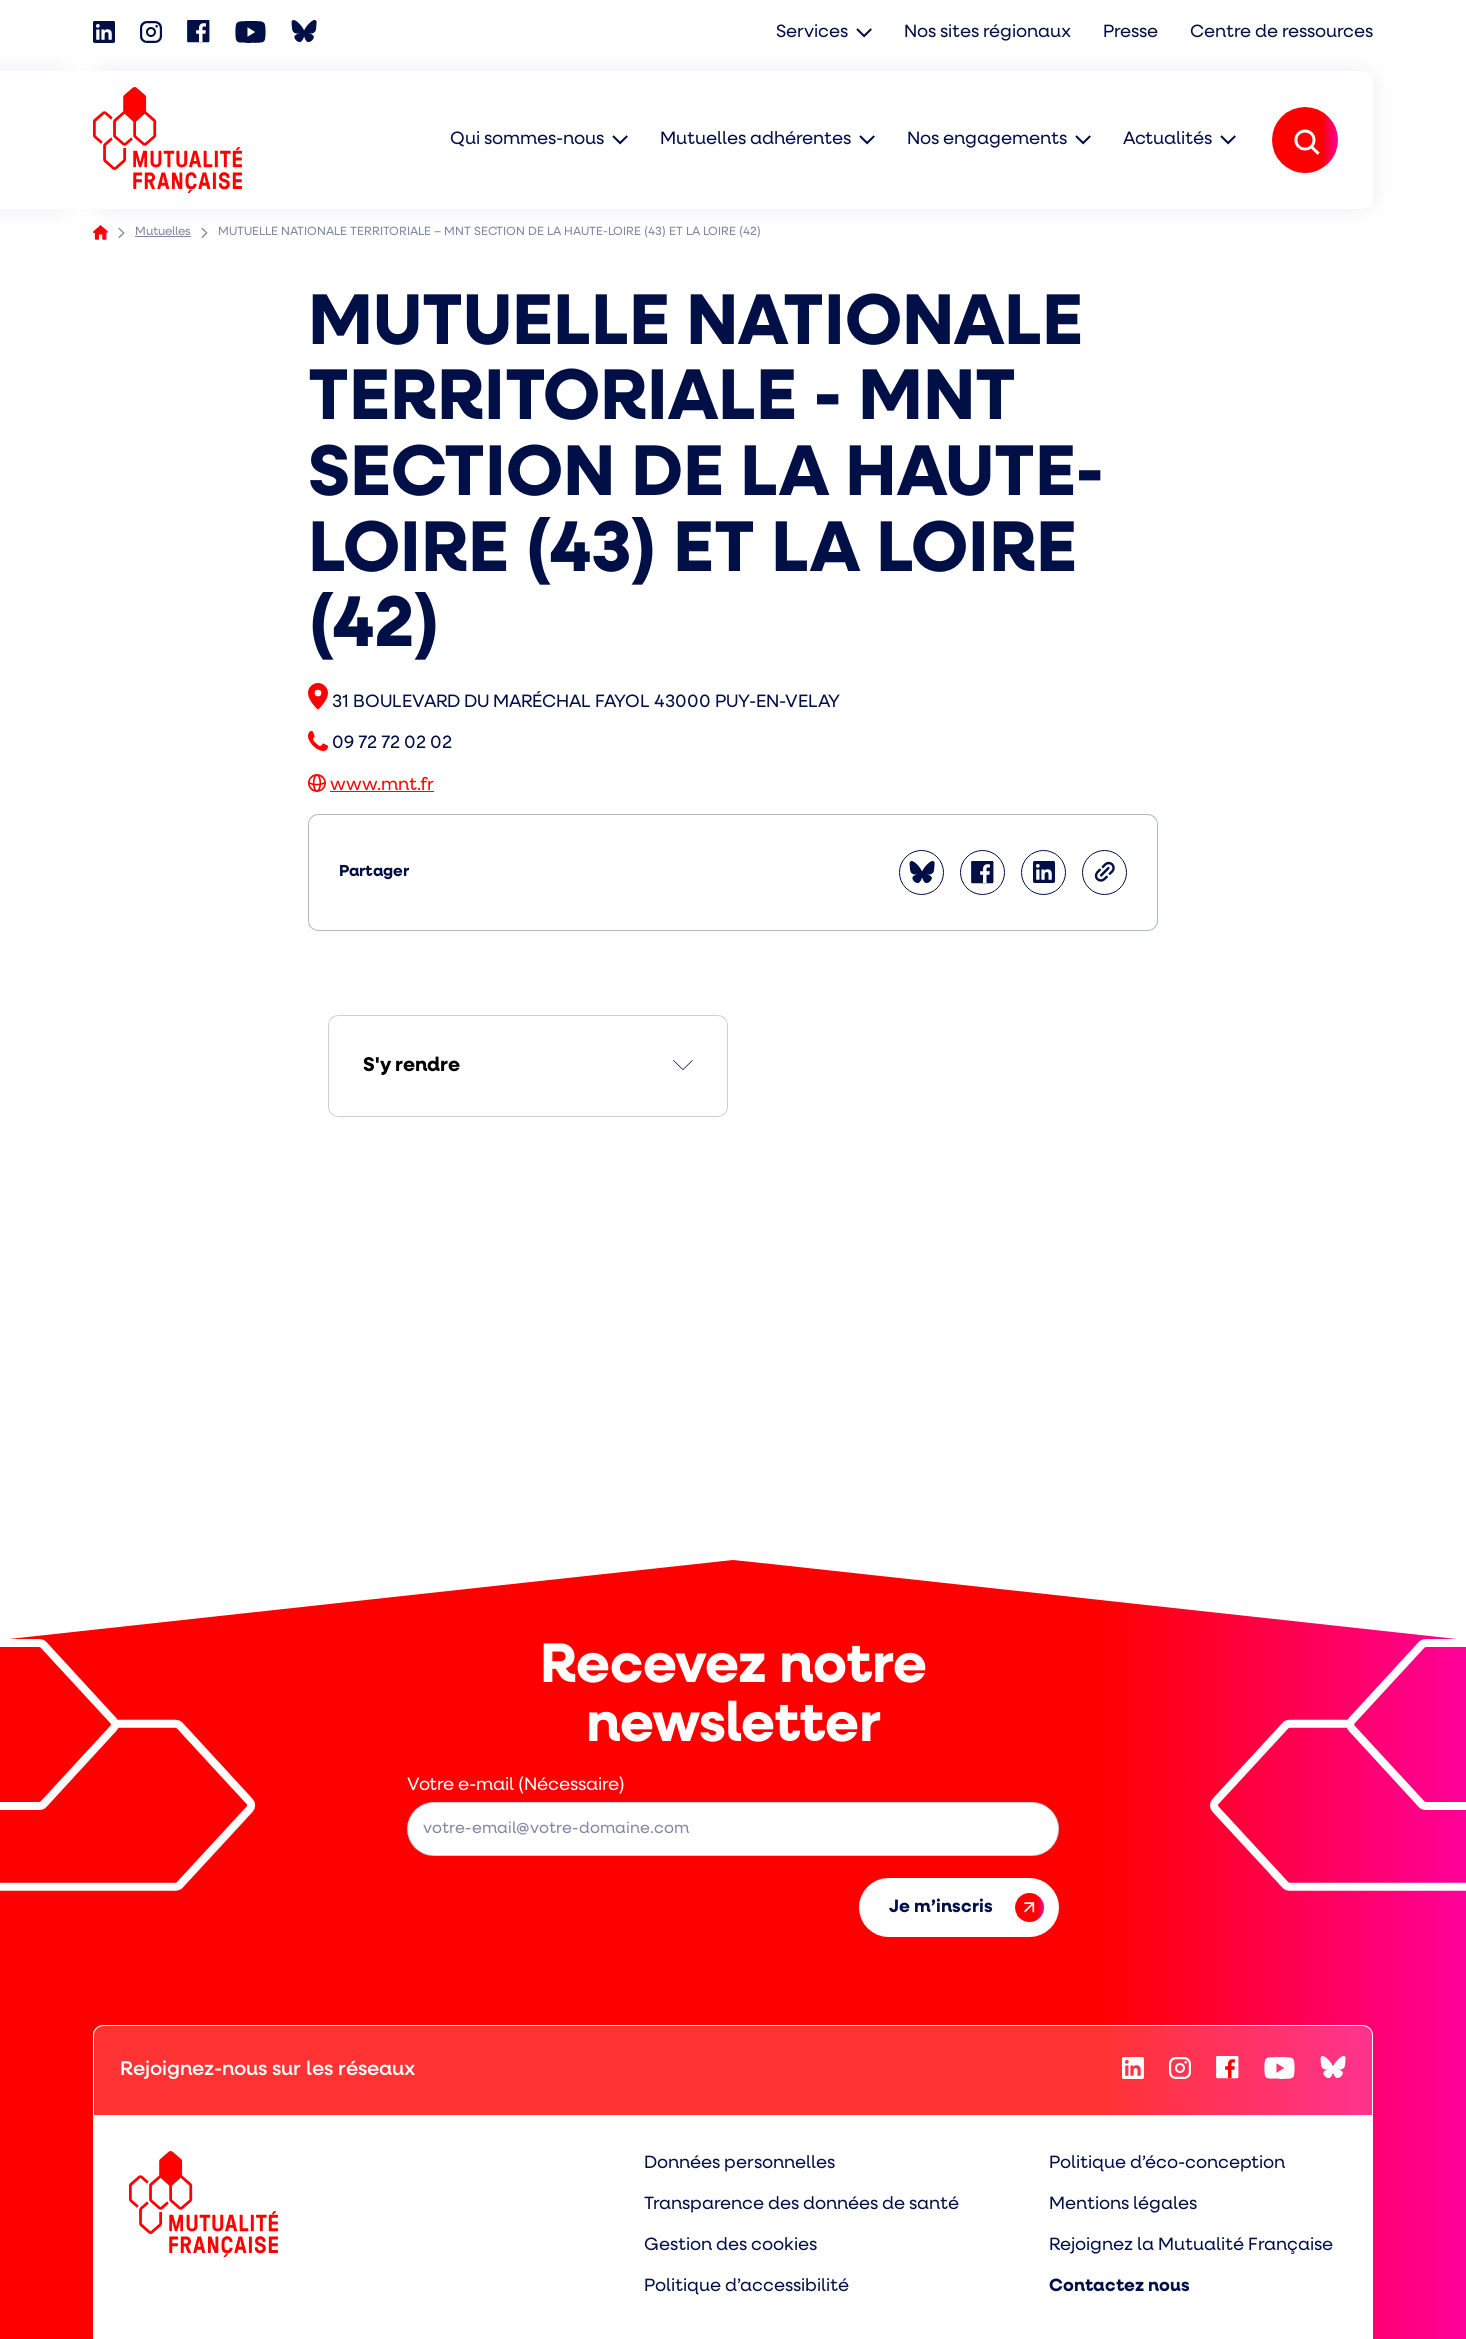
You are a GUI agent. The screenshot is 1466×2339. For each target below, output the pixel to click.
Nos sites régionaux (987, 32)
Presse (1130, 32)
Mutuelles (163, 232)
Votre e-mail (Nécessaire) (516, 1785)
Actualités (1167, 139)
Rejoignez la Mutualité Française (1191, 2245)
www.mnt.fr (382, 785)
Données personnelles (739, 2163)
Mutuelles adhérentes (755, 139)
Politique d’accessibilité (746, 2286)
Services (812, 32)
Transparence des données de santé (801, 2204)
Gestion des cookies (730, 2245)
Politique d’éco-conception (1167, 2163)
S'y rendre (411, 1066)
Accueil (100, 232)
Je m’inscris (966, 1907)
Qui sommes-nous (527, 139)
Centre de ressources (1281, 32)
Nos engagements (987, 139)
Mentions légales (1123, 2204)
